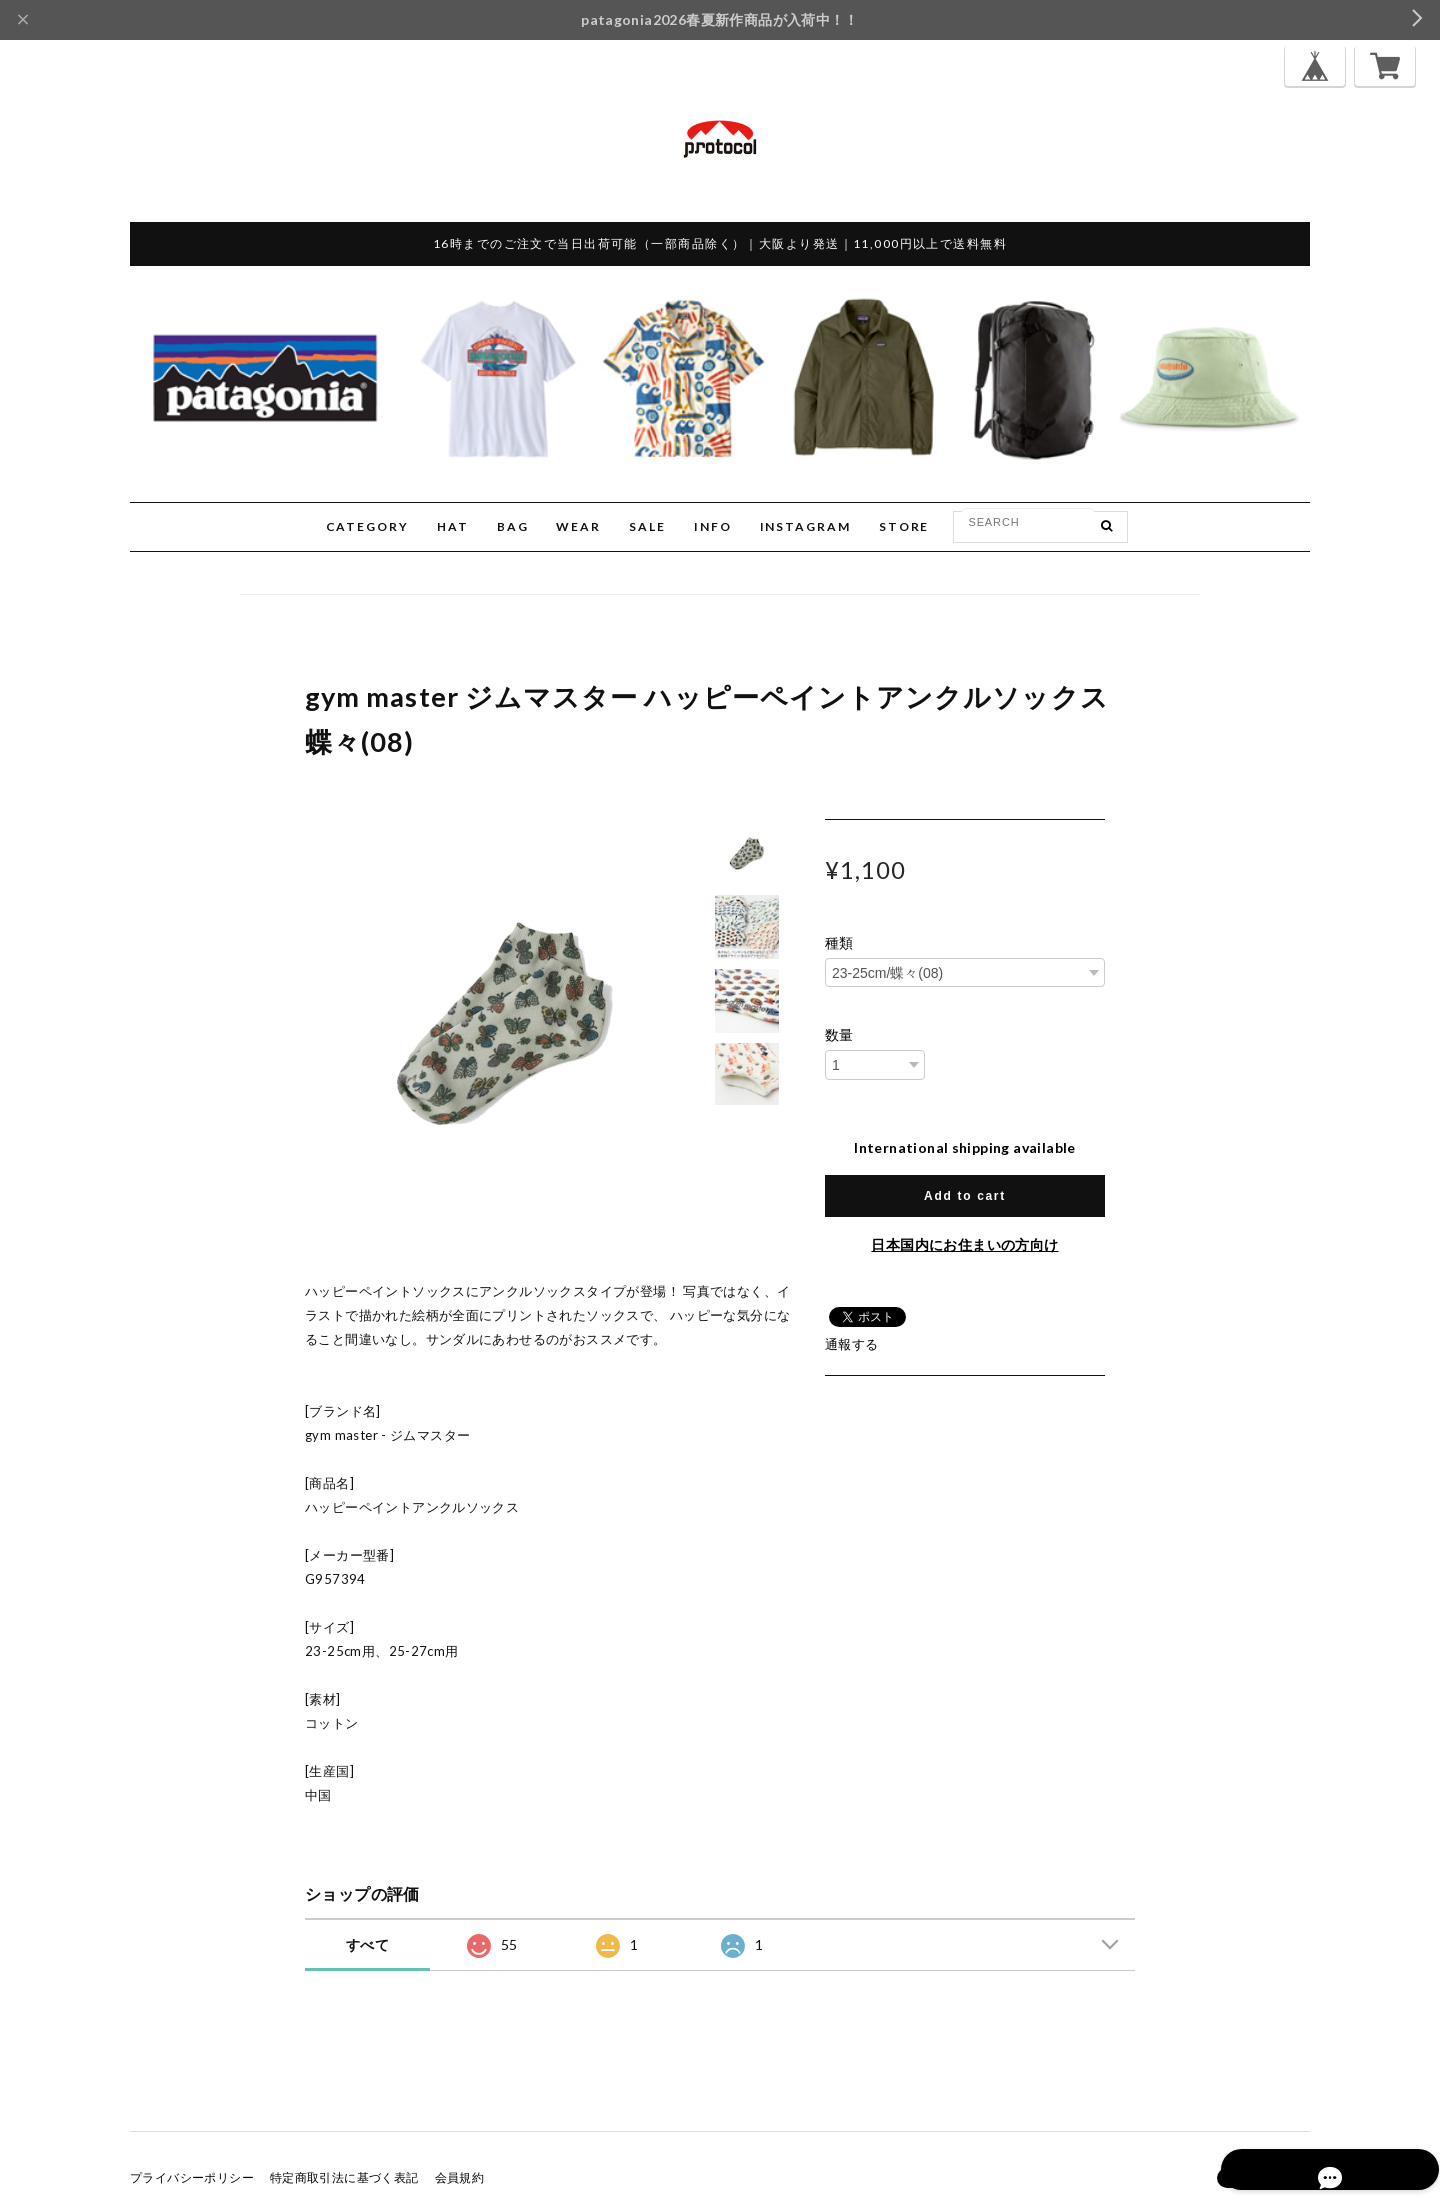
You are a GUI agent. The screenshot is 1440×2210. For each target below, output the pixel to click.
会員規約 (460, 2177)
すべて (367, 1944)
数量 (839, 1035)
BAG (513, 526)
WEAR (578, 526)
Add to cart (965, 1196)
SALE (647, 526)
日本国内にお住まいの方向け (964, 1244)
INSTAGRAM (805, 526)
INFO (713, 526)
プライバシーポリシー (192, 2177)
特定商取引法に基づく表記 (344, 2177)
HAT (453, 526)
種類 (839, 943)
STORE (904, 526)
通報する (852, 1344)
